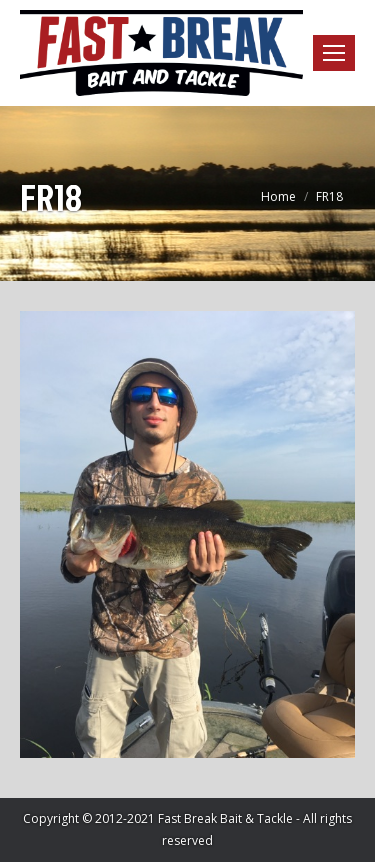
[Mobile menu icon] (334, 53)
